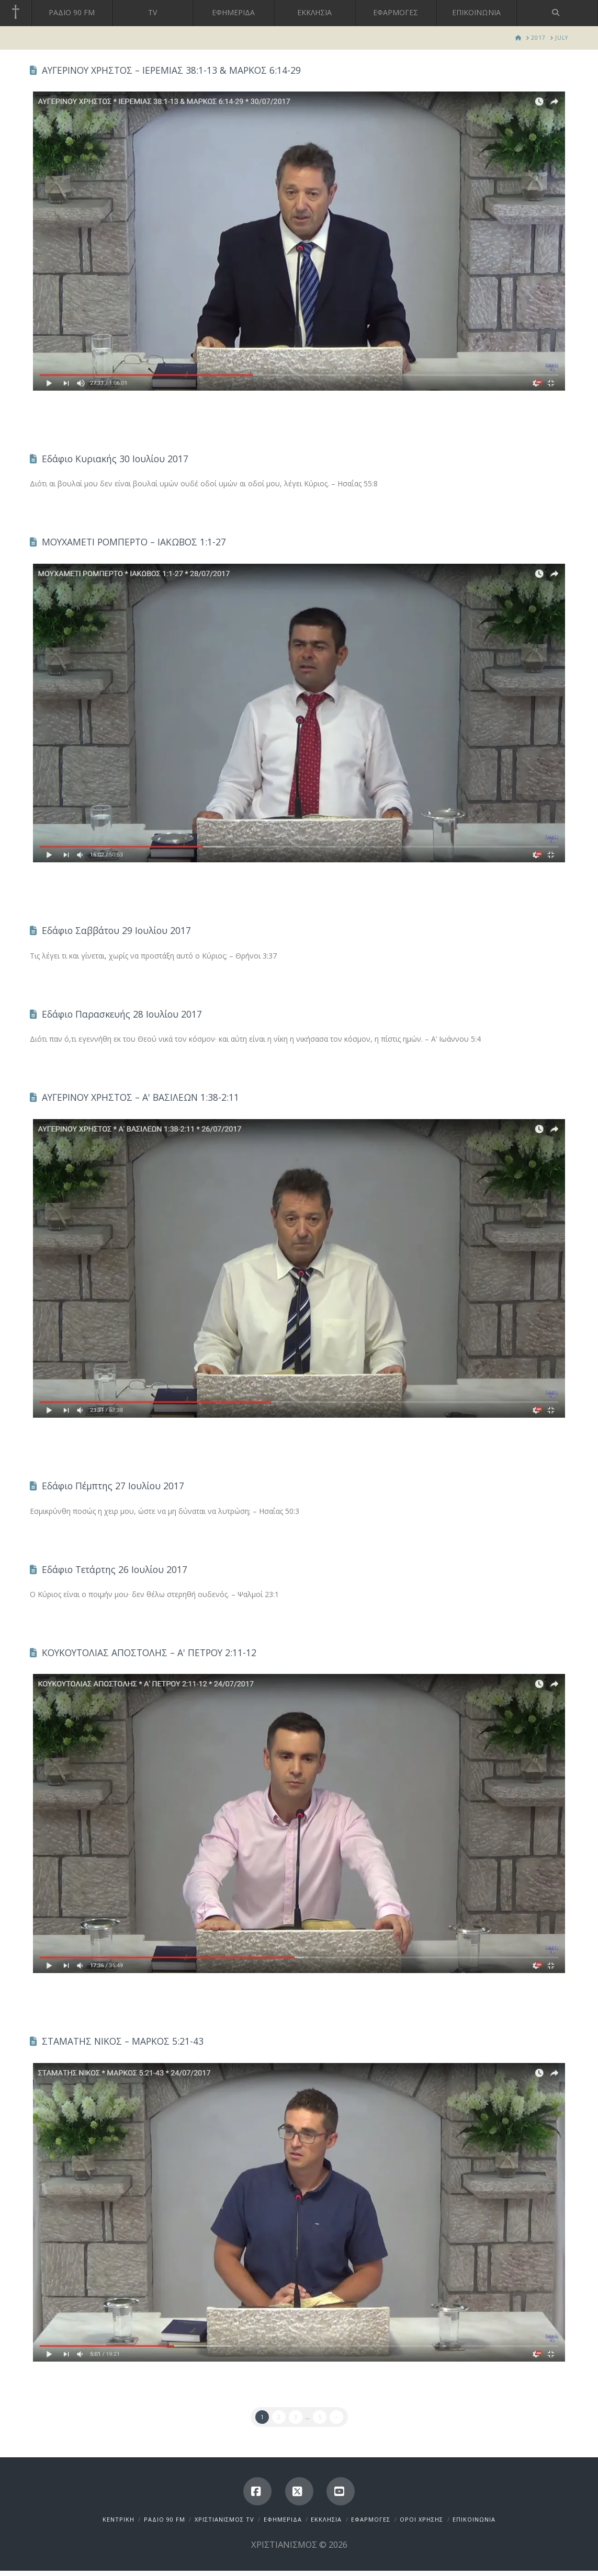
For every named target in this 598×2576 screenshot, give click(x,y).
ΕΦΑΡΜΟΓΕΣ (370, 2519)
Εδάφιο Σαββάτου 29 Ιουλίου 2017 (116, 930)
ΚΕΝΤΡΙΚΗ (118, 2519)
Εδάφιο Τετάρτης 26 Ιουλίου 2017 (114, 1569)
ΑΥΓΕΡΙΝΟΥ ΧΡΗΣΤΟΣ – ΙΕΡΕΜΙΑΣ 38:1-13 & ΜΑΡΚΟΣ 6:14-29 (171, 70)
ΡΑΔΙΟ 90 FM (164, 2519)
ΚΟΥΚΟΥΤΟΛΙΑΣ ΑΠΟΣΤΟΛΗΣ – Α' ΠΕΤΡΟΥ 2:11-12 (149, 1652)
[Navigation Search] (557, 13)
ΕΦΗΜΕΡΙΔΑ (283, 2519)
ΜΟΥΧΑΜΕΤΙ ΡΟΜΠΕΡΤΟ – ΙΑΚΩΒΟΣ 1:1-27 (134, 541)
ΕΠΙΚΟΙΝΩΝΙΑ (474, 2519)
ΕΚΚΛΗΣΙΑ (326, 2519)
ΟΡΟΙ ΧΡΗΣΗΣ (421, 2519)
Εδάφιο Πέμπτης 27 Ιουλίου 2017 (113, 1485)
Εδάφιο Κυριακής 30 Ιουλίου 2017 (115, 458)
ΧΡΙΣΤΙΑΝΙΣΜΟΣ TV (224, 2519)
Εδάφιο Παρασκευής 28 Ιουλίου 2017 (122, 1014)
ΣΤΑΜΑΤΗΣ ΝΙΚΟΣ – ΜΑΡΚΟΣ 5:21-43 (123, 2041)
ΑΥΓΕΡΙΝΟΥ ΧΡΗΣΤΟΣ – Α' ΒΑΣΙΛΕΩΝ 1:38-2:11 (140, 1097)
